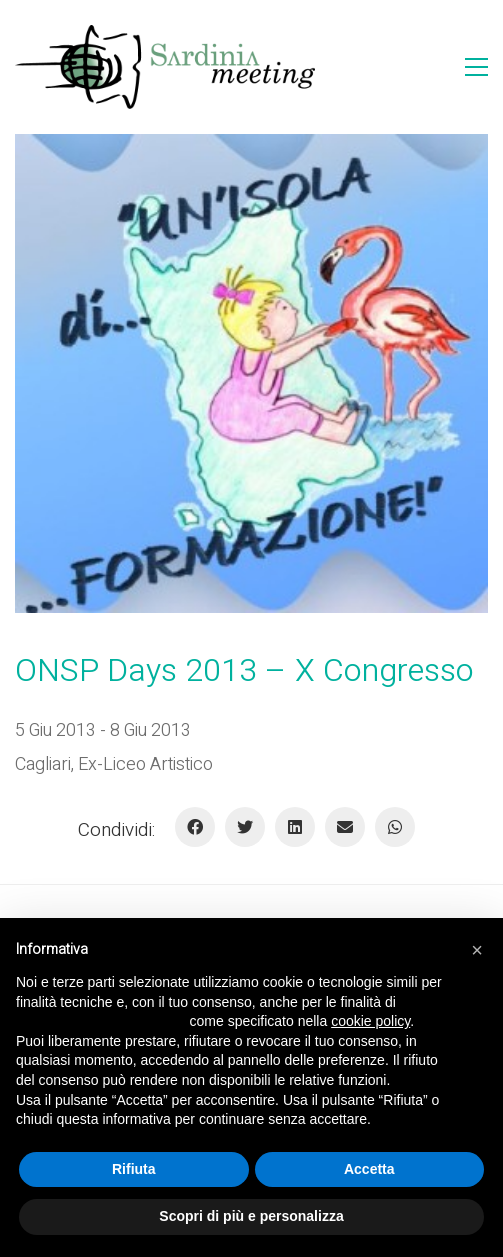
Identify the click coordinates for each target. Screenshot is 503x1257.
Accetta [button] (369, 1169)
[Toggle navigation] (476, 67)
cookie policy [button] (370, 1021)
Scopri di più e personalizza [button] (251, 1216)
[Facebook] (195, 827)
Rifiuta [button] (134, 1169)
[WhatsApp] (395, 827)
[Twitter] (245, 827)
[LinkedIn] (295, 827)
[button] (477, 950)
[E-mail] (345, 827)
